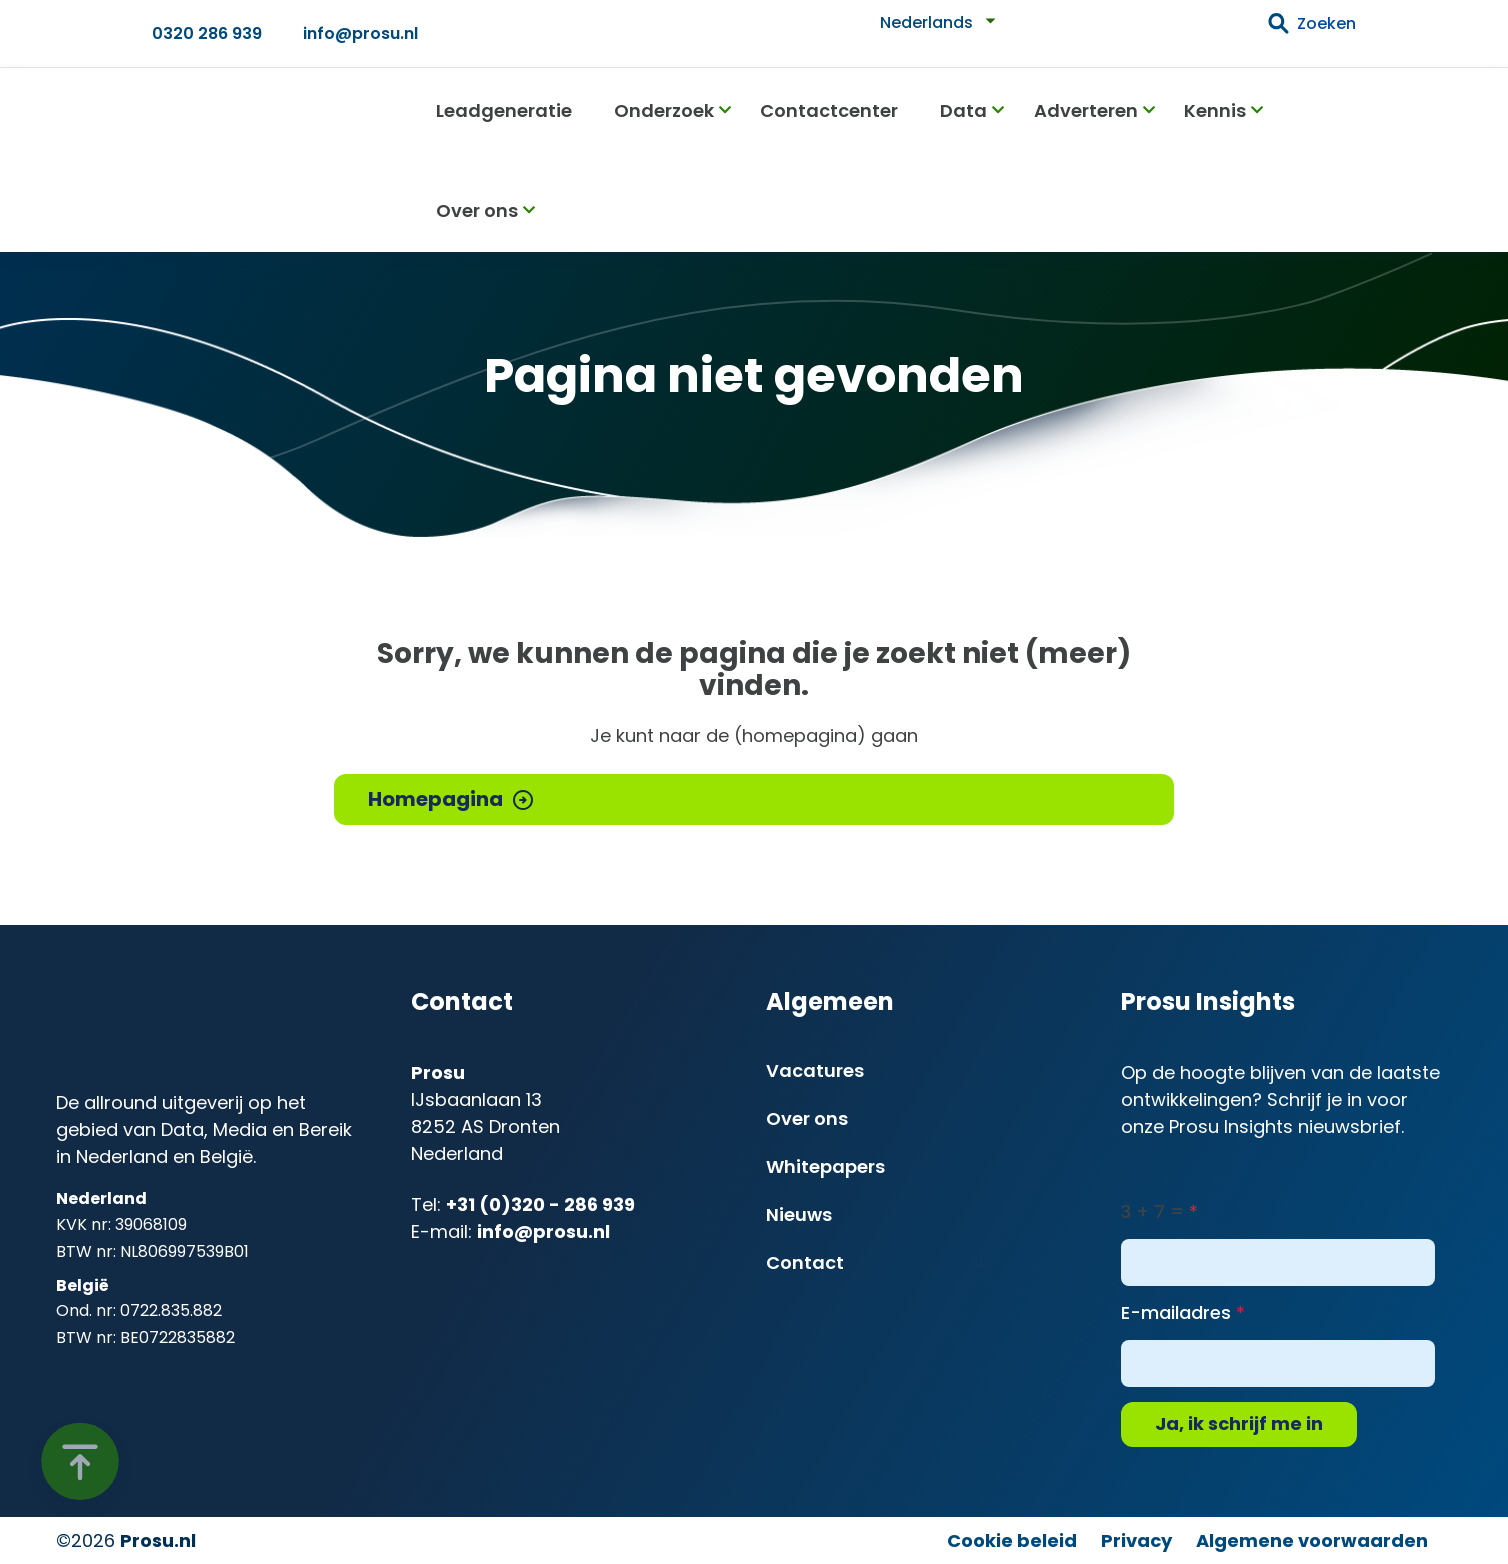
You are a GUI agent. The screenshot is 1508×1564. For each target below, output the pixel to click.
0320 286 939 (207, 33)
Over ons (477, 210)
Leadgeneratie (504, 110)
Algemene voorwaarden (1312, 1540)
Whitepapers (825, 1166)
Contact (805, 1262)
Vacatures (815, 1070)
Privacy (1136, 1540)
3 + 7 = (1152, 1211)
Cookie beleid (1012, 1540)
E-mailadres (1176, 1312)
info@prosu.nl (360, 33)
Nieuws (799, 1214)
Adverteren (1086, 110)
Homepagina (435, 799)
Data (963, 110)
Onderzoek (664, 110)
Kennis (1215, 110)
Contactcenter (829, 110)
